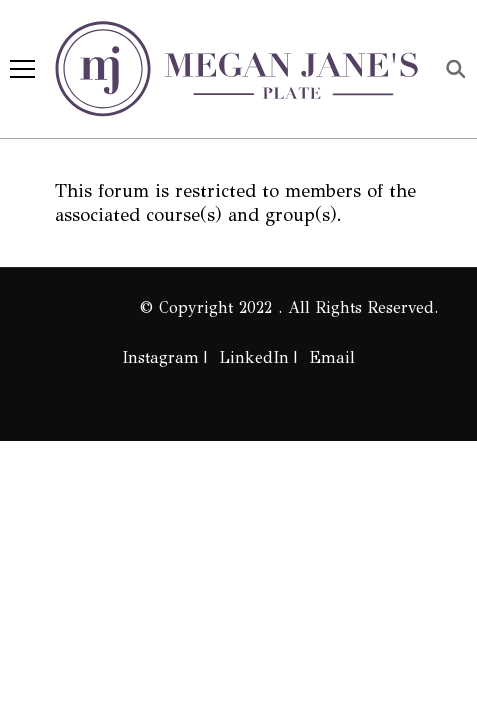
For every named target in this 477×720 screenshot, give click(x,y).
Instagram (160, 357)
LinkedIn (254, 357)
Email (332, 357)
